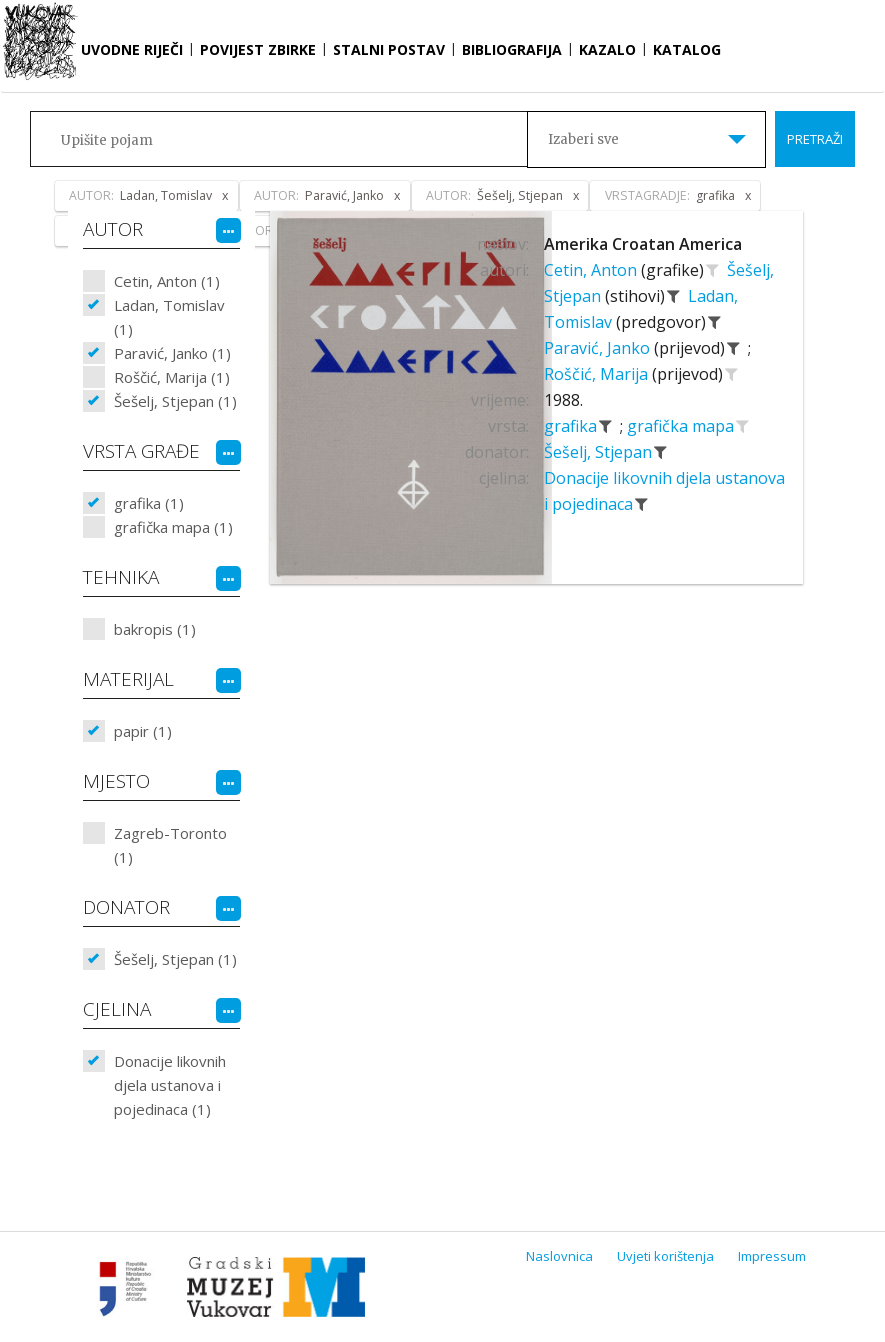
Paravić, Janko (599, 348)
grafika (572, 426)
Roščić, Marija (598, 374)
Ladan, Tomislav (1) (169, 317)
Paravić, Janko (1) (172, 353)
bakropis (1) (155, 629)
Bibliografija (512, 49)
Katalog (687, 49)
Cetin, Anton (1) (167, 281)
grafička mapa (682, 426)
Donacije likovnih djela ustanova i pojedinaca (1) (170, 1085)
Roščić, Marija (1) (172, 377)
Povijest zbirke (258, 49)
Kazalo (607, 49)
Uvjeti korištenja (665, 1256)
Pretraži (815, 139)
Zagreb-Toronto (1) (170, 845)
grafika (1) (149, 503)
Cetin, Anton (592, 270)
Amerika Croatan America (643, 244)
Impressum (772, 1256)
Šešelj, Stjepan (600, 452)
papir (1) (143, 731)
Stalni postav (389, 49)
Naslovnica (559, 1256)
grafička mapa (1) (173, 527)
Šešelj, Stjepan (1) (175, 401)
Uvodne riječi (132, 49)
